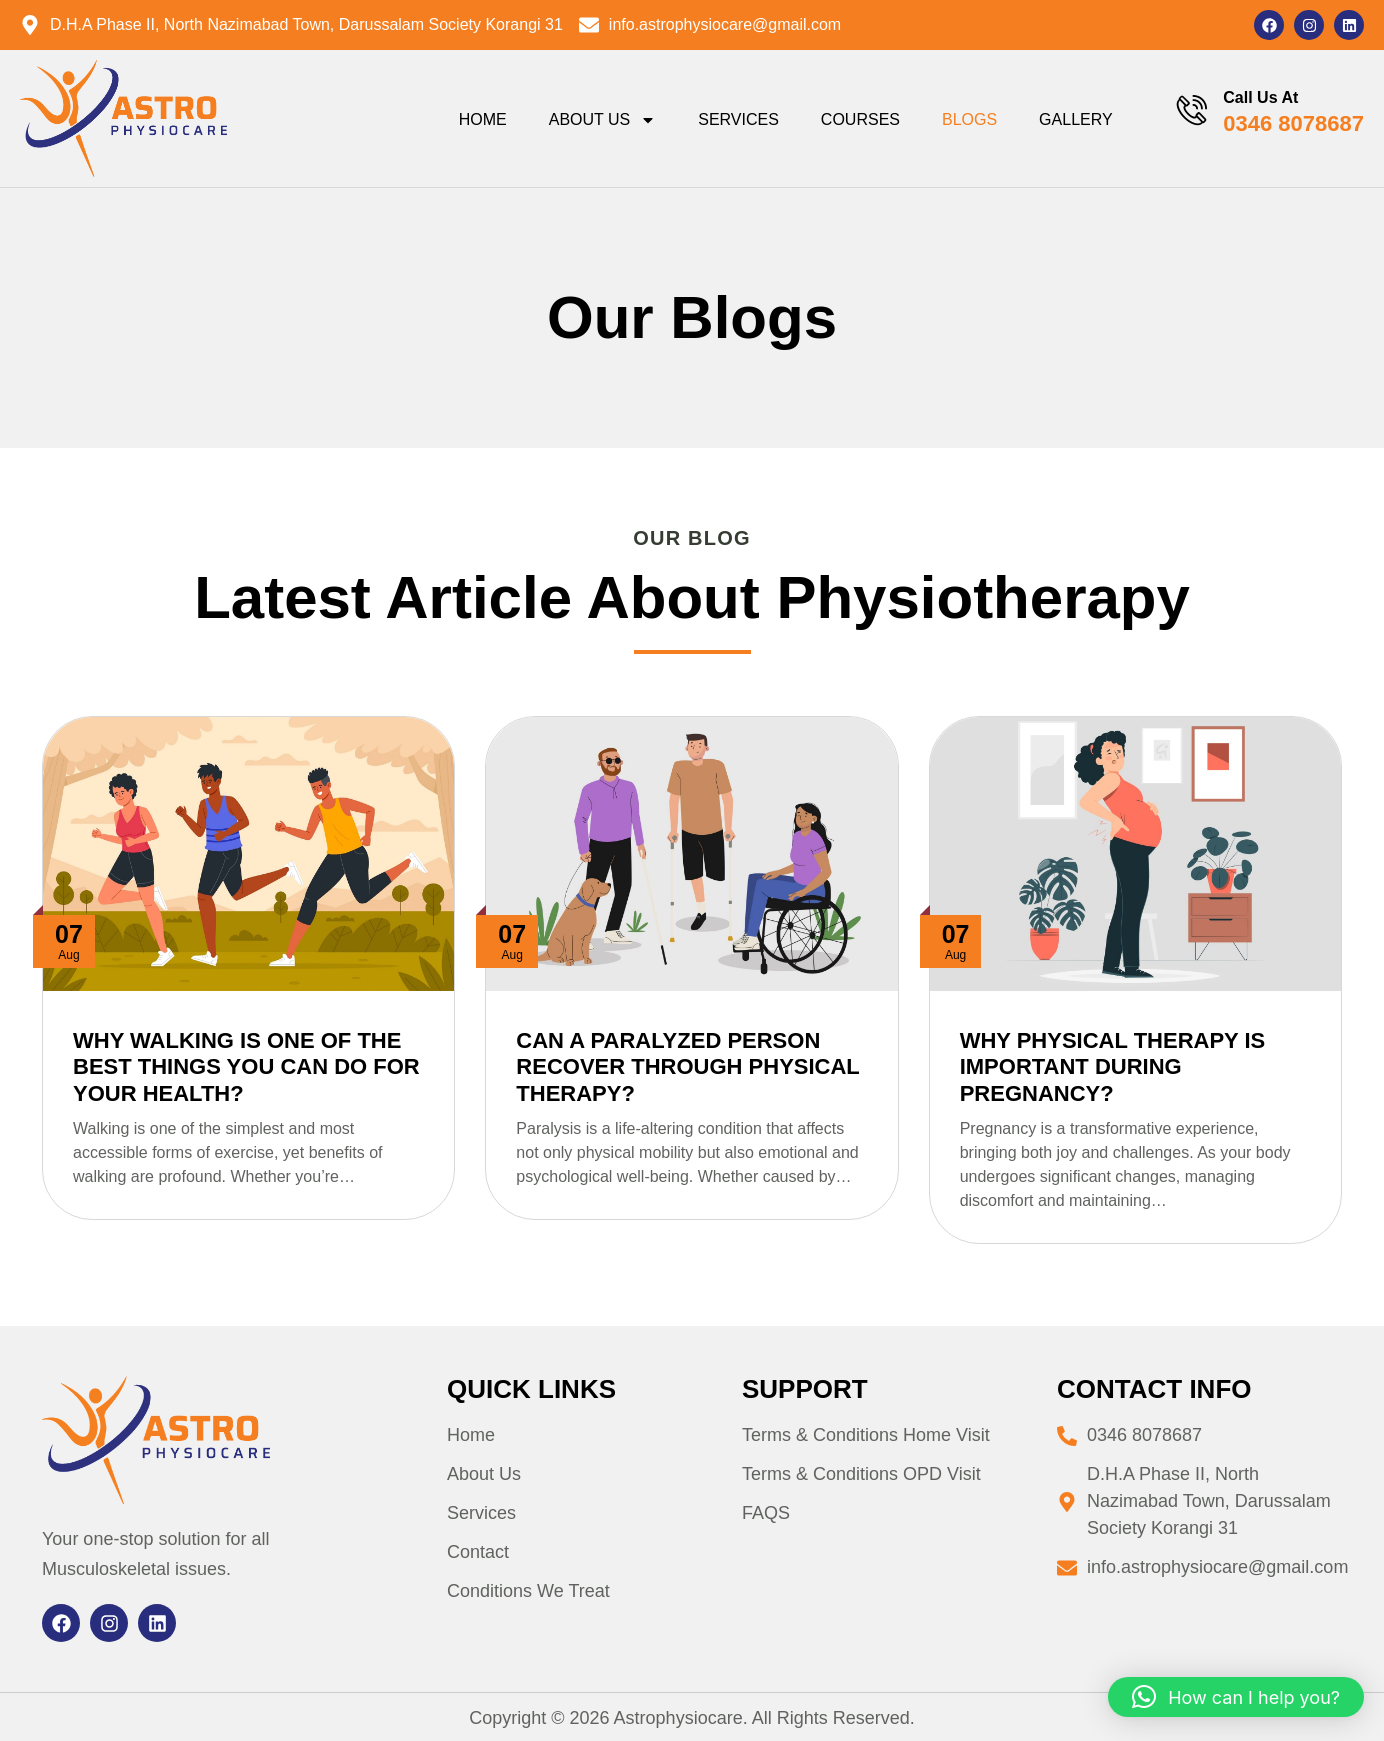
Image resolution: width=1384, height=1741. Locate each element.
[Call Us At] (1191, 110)
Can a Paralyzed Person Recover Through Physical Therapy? (687, 1067)
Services (736, 119)
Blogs (967, 119)
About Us (600, 120)
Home (480, 119)
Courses (857, 119)
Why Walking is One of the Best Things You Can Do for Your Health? (246, 1067)
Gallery (1074, 119)
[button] (1236, 1697)
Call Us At (1260, 97)
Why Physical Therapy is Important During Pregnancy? (1113, 1067)
